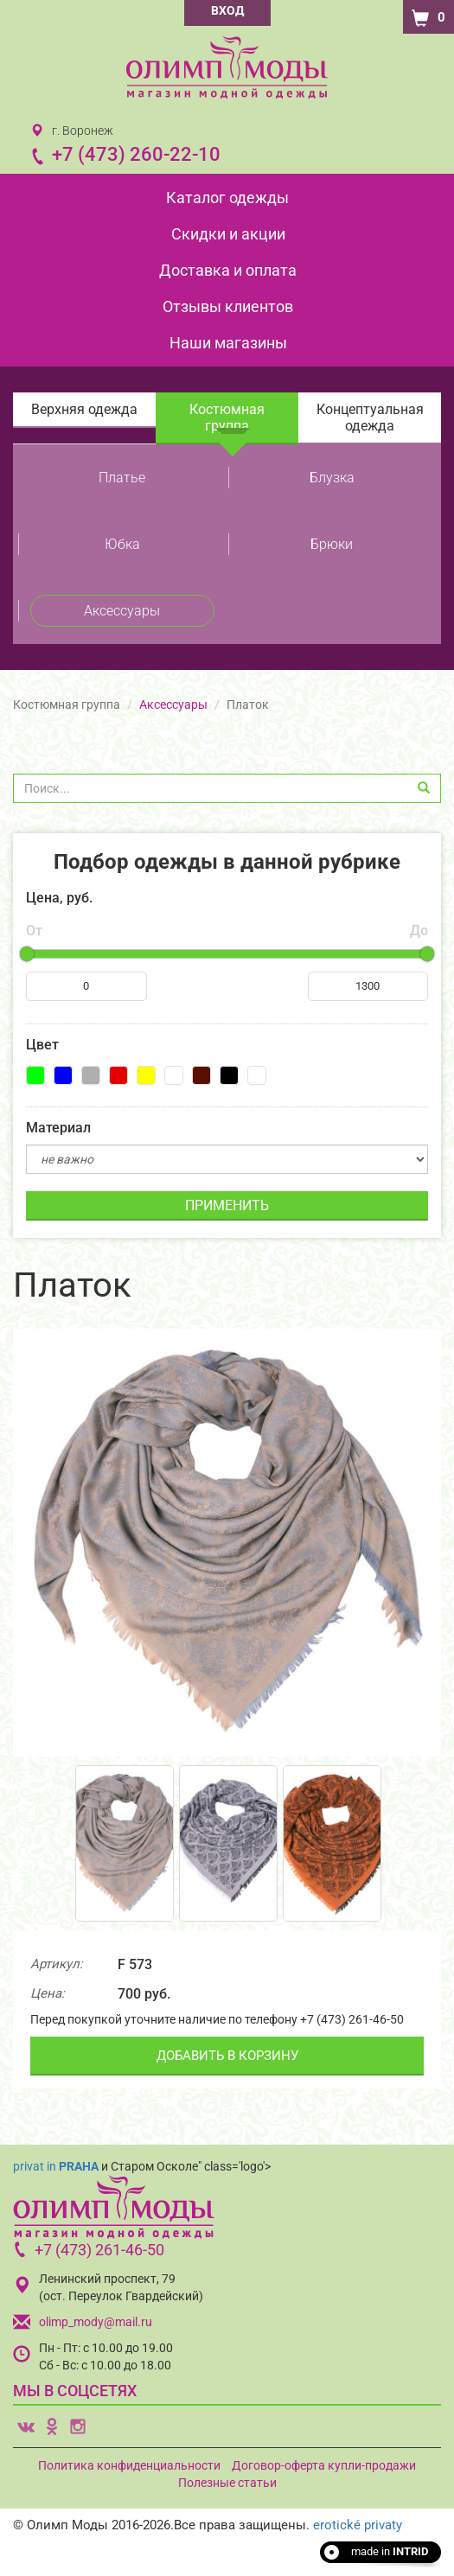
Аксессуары (122, 611)
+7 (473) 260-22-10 (136, 154)
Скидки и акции (228, 234)
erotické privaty (357, 2525)
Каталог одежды (227, 197)
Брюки (331, 544)
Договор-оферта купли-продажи (324, 2465)
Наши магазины (228, 343)
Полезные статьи (227, 2483)
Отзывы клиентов (228, 306)
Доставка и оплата (228, 270)
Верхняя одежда (84, 409)
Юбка (122, 544)
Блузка (332, 477)
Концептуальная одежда (370, 417)
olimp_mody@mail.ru (95, 2322)
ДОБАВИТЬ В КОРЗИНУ (227, 2055)
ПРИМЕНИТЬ (227, 1205)
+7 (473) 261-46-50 (99, 2250)
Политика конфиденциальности (129, 2465)
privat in (56, 2166)
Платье (122, 477)
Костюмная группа (227, 417)
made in (389, 2551)
